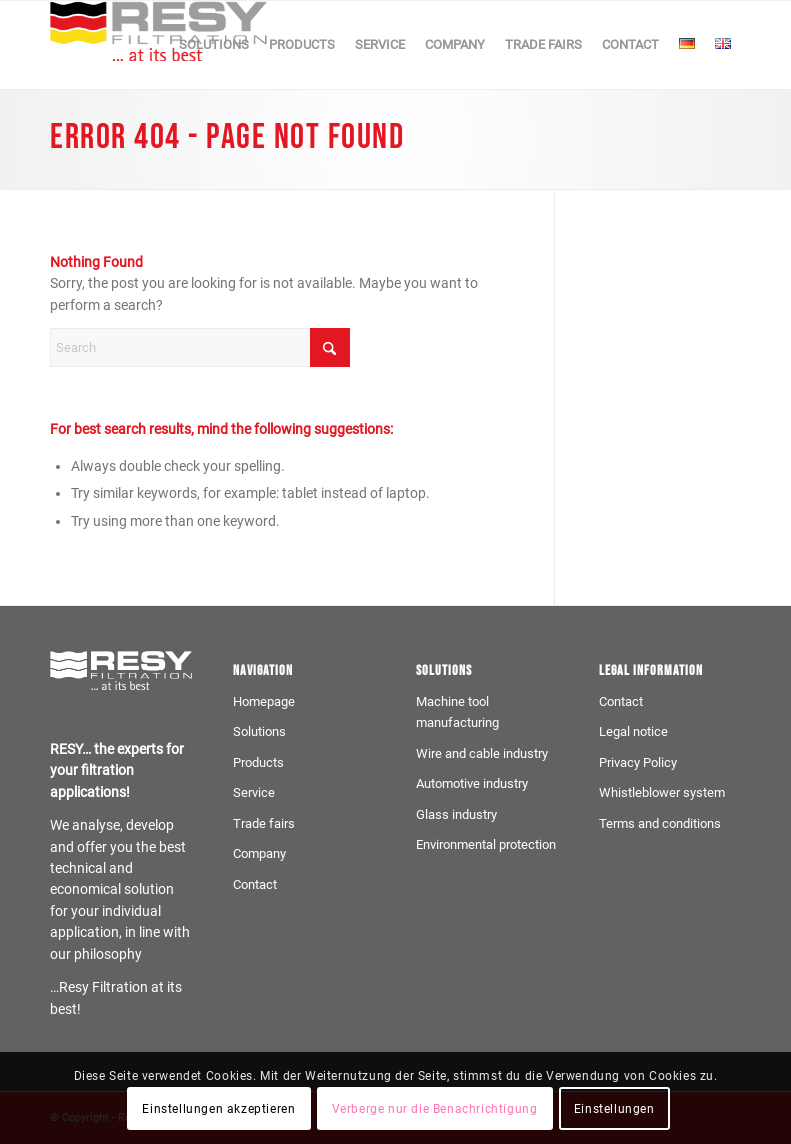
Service (254, 792)
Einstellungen (614, 1109)
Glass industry (456, 814)
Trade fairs (264, 823)
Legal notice (633, 731)
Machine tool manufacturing (457, 712)
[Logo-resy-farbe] (158, 45)
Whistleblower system (662, 792)
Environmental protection (486, 844)
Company (259, 853)
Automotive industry (472, 783)
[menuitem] (214, 45)
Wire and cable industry (482, 753)
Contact (255, 884)
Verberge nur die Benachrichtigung (435, 1109)
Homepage (264, 701)
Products (258, 762)
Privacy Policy (638, 762)
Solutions (259, 731)
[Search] (200, 347)
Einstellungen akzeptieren (218, 1109)
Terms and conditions (660, 823)
